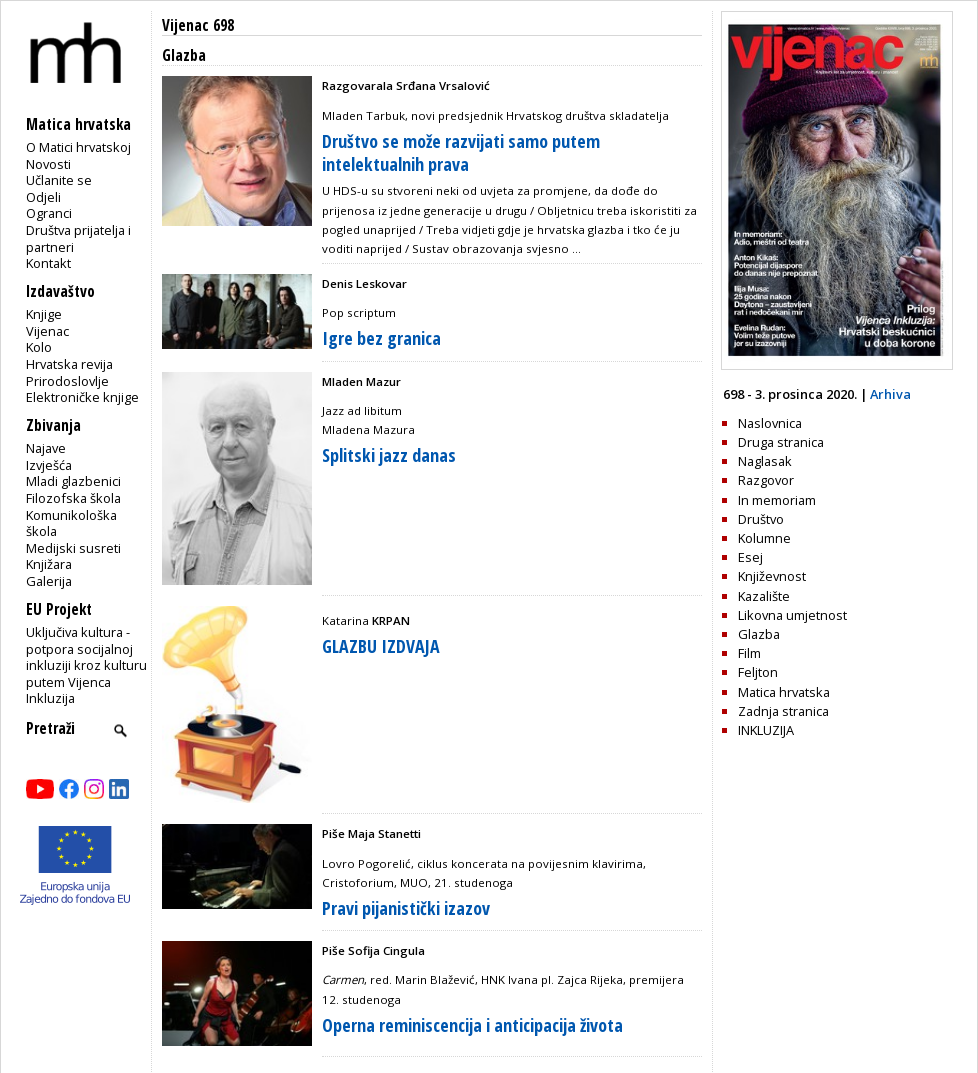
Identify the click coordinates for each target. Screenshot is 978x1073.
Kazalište (764, 596)
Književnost (772, 576)
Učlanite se (59, 180)
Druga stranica (781, 442)
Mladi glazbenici (73, 481)
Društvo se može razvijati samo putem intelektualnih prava (461, 152)
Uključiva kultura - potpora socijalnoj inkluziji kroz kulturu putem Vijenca (86, 657)
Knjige (44, 314)
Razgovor (766, 480)
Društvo (761, 519)
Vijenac (47, 331)
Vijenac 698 (198, 25)
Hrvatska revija (69, 364)
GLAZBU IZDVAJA (381, 646)
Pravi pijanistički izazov (406, 908)
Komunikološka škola (71, 523)
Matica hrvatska (784, 692)
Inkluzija (50, 698)
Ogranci (49, 213)
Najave (46, 448)
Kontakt (48, 263)
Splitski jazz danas (389, 455)
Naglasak (765, 461)
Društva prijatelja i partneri (78, 238)
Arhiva (890, 394)
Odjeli (43, 197)
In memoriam (777, 500)
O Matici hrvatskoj (78, 147)
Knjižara (49, 564)
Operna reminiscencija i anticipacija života (472, 1025)
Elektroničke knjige (82, 397)
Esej (750, 557)
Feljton (758, 672)
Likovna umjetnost (792, 615)
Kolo (39, 347)
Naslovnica (770, 423)
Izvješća (49, 465)
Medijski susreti (73, 548)
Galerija (49, 581)
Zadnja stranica (783, 711)
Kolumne (764, 538)
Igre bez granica (381, 338)
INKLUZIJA (766, 730)
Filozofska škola (73, 498)
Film (749, 653)
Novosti (48, 164)
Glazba (759, 634)
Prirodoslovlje (67, 381)
